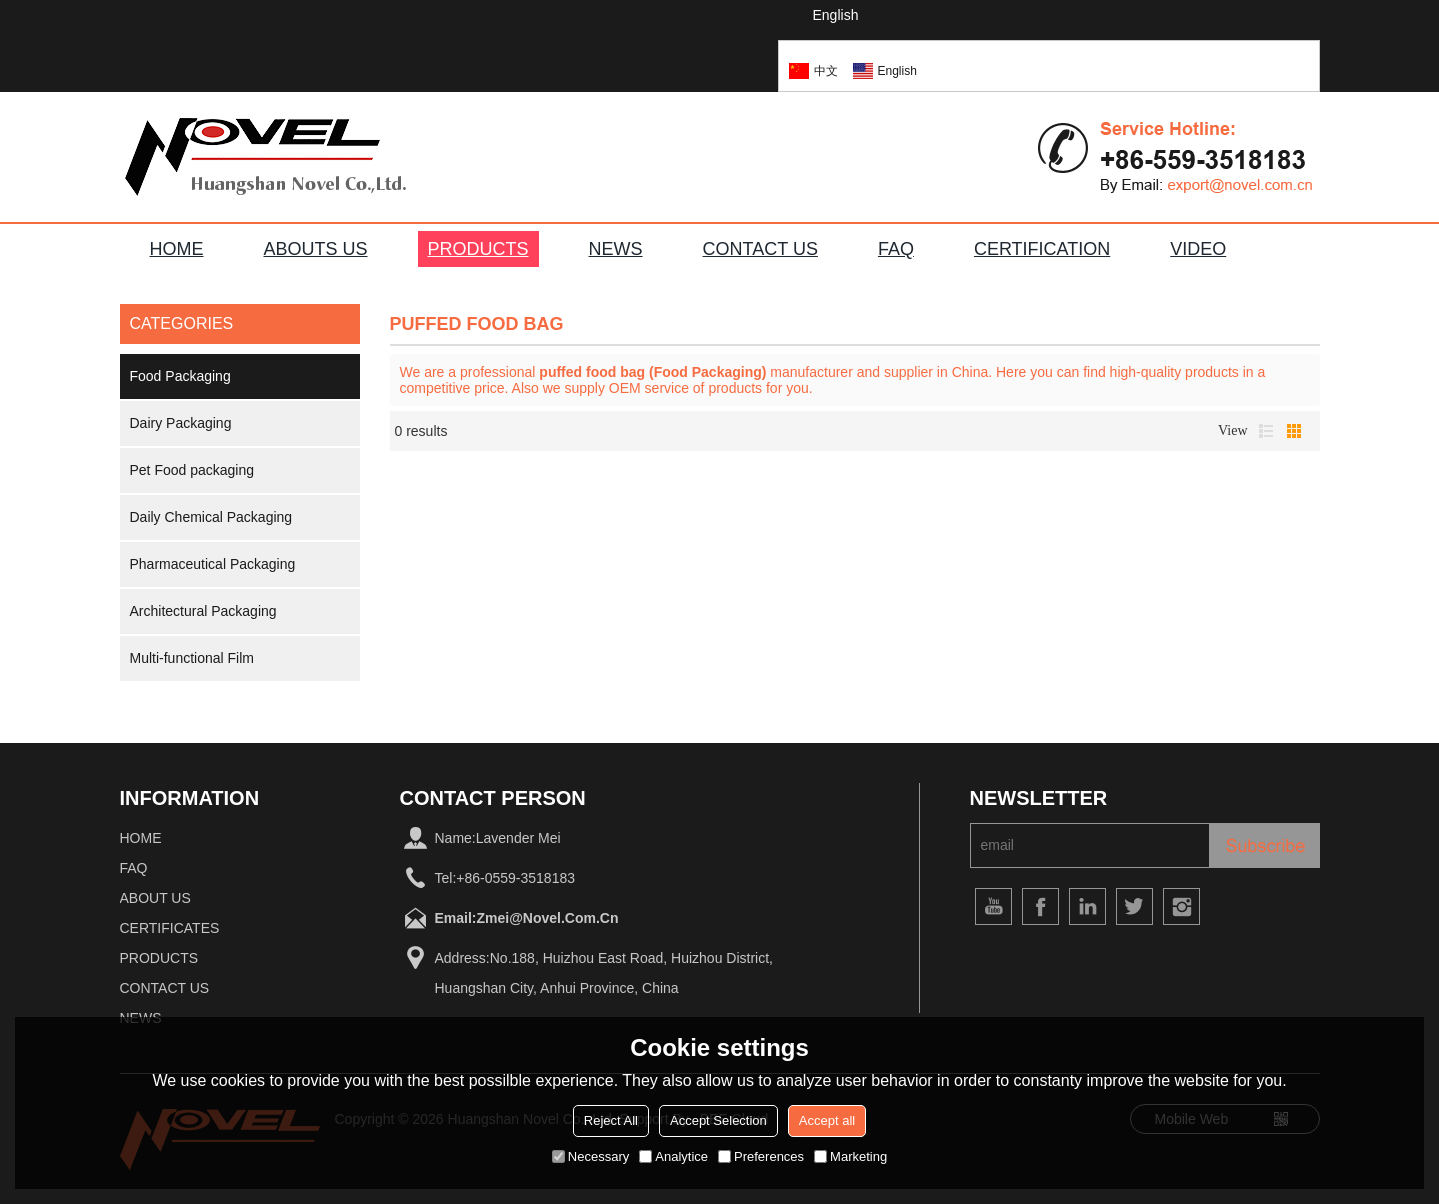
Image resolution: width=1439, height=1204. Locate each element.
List (1266, 431)
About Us (155, 898)
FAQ (896, 249)
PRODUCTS (478, 249)
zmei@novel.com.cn (548, 918)
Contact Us (165, 988)
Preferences (761, 1156)
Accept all (827, 1120)
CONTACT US (760, 249)
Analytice (673, 1156)
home (141, 838)
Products (159, 958)
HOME (177, 249)
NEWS (616, 249)
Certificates (170, 928)
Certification (1042, 249)
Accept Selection (718, 1120)
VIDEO (1198, 249)
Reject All (611, 1120)
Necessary (590, 1156)
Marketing (850, 1156)
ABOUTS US (316, 249)
